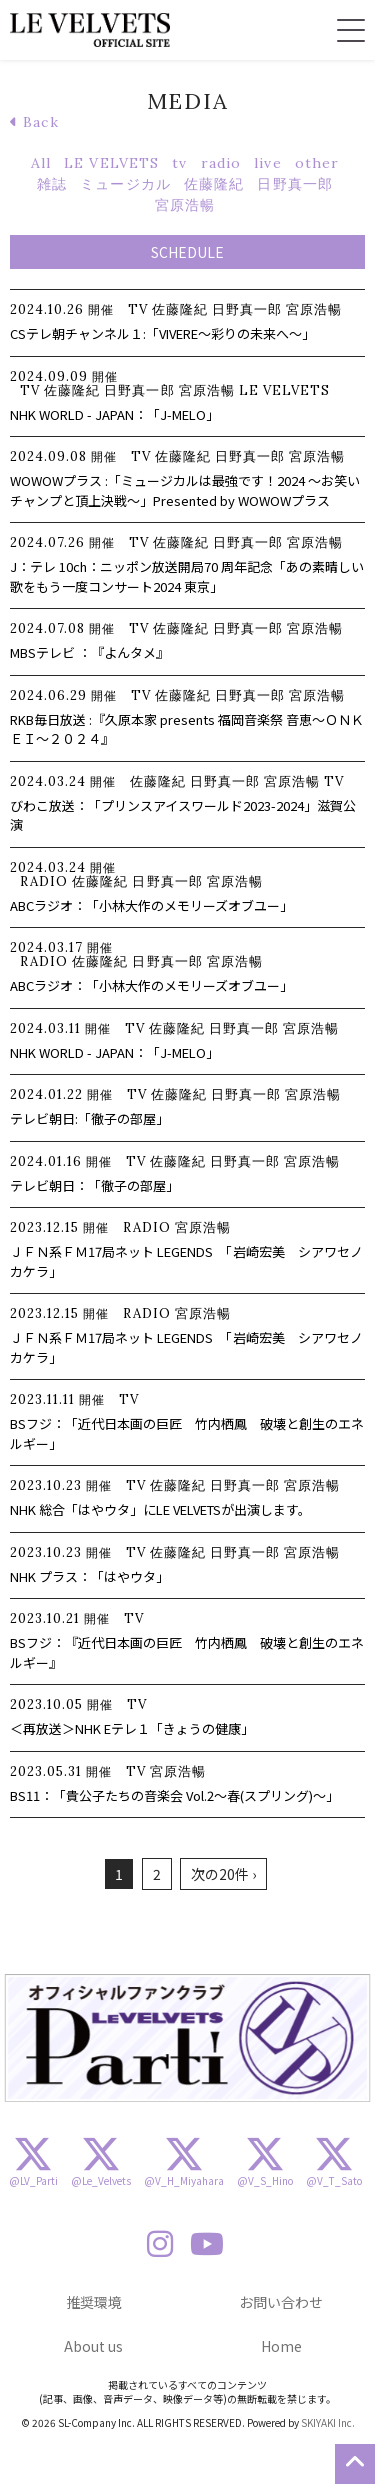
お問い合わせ (281, 2302)
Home (281, 2346)
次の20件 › (223, 1874)
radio (221, 163)
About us (93, 2346)
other (317, 163)
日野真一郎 (295, 184)
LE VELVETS (111, 163)
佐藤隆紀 (214, 184)
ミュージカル (125, 184)
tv (179, 163)
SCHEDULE (187, 252)
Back (34, 122)
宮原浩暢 (185, 205)
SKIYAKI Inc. (328, 2422)
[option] (187, 2038)
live (267, 163)
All (41, 163)
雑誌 (52, 184)
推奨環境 (94, 2302)
